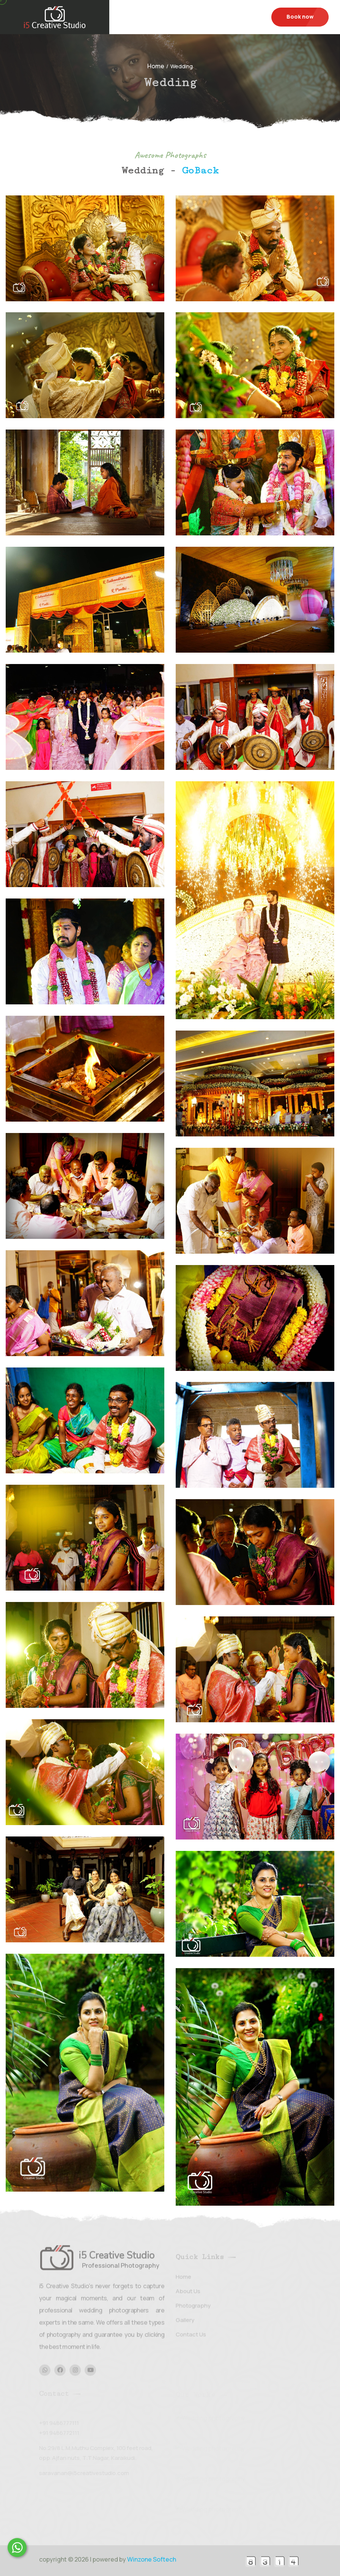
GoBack (200, 170)
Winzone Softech (151, 2559)
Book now (299, 16)
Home (155, 66)
